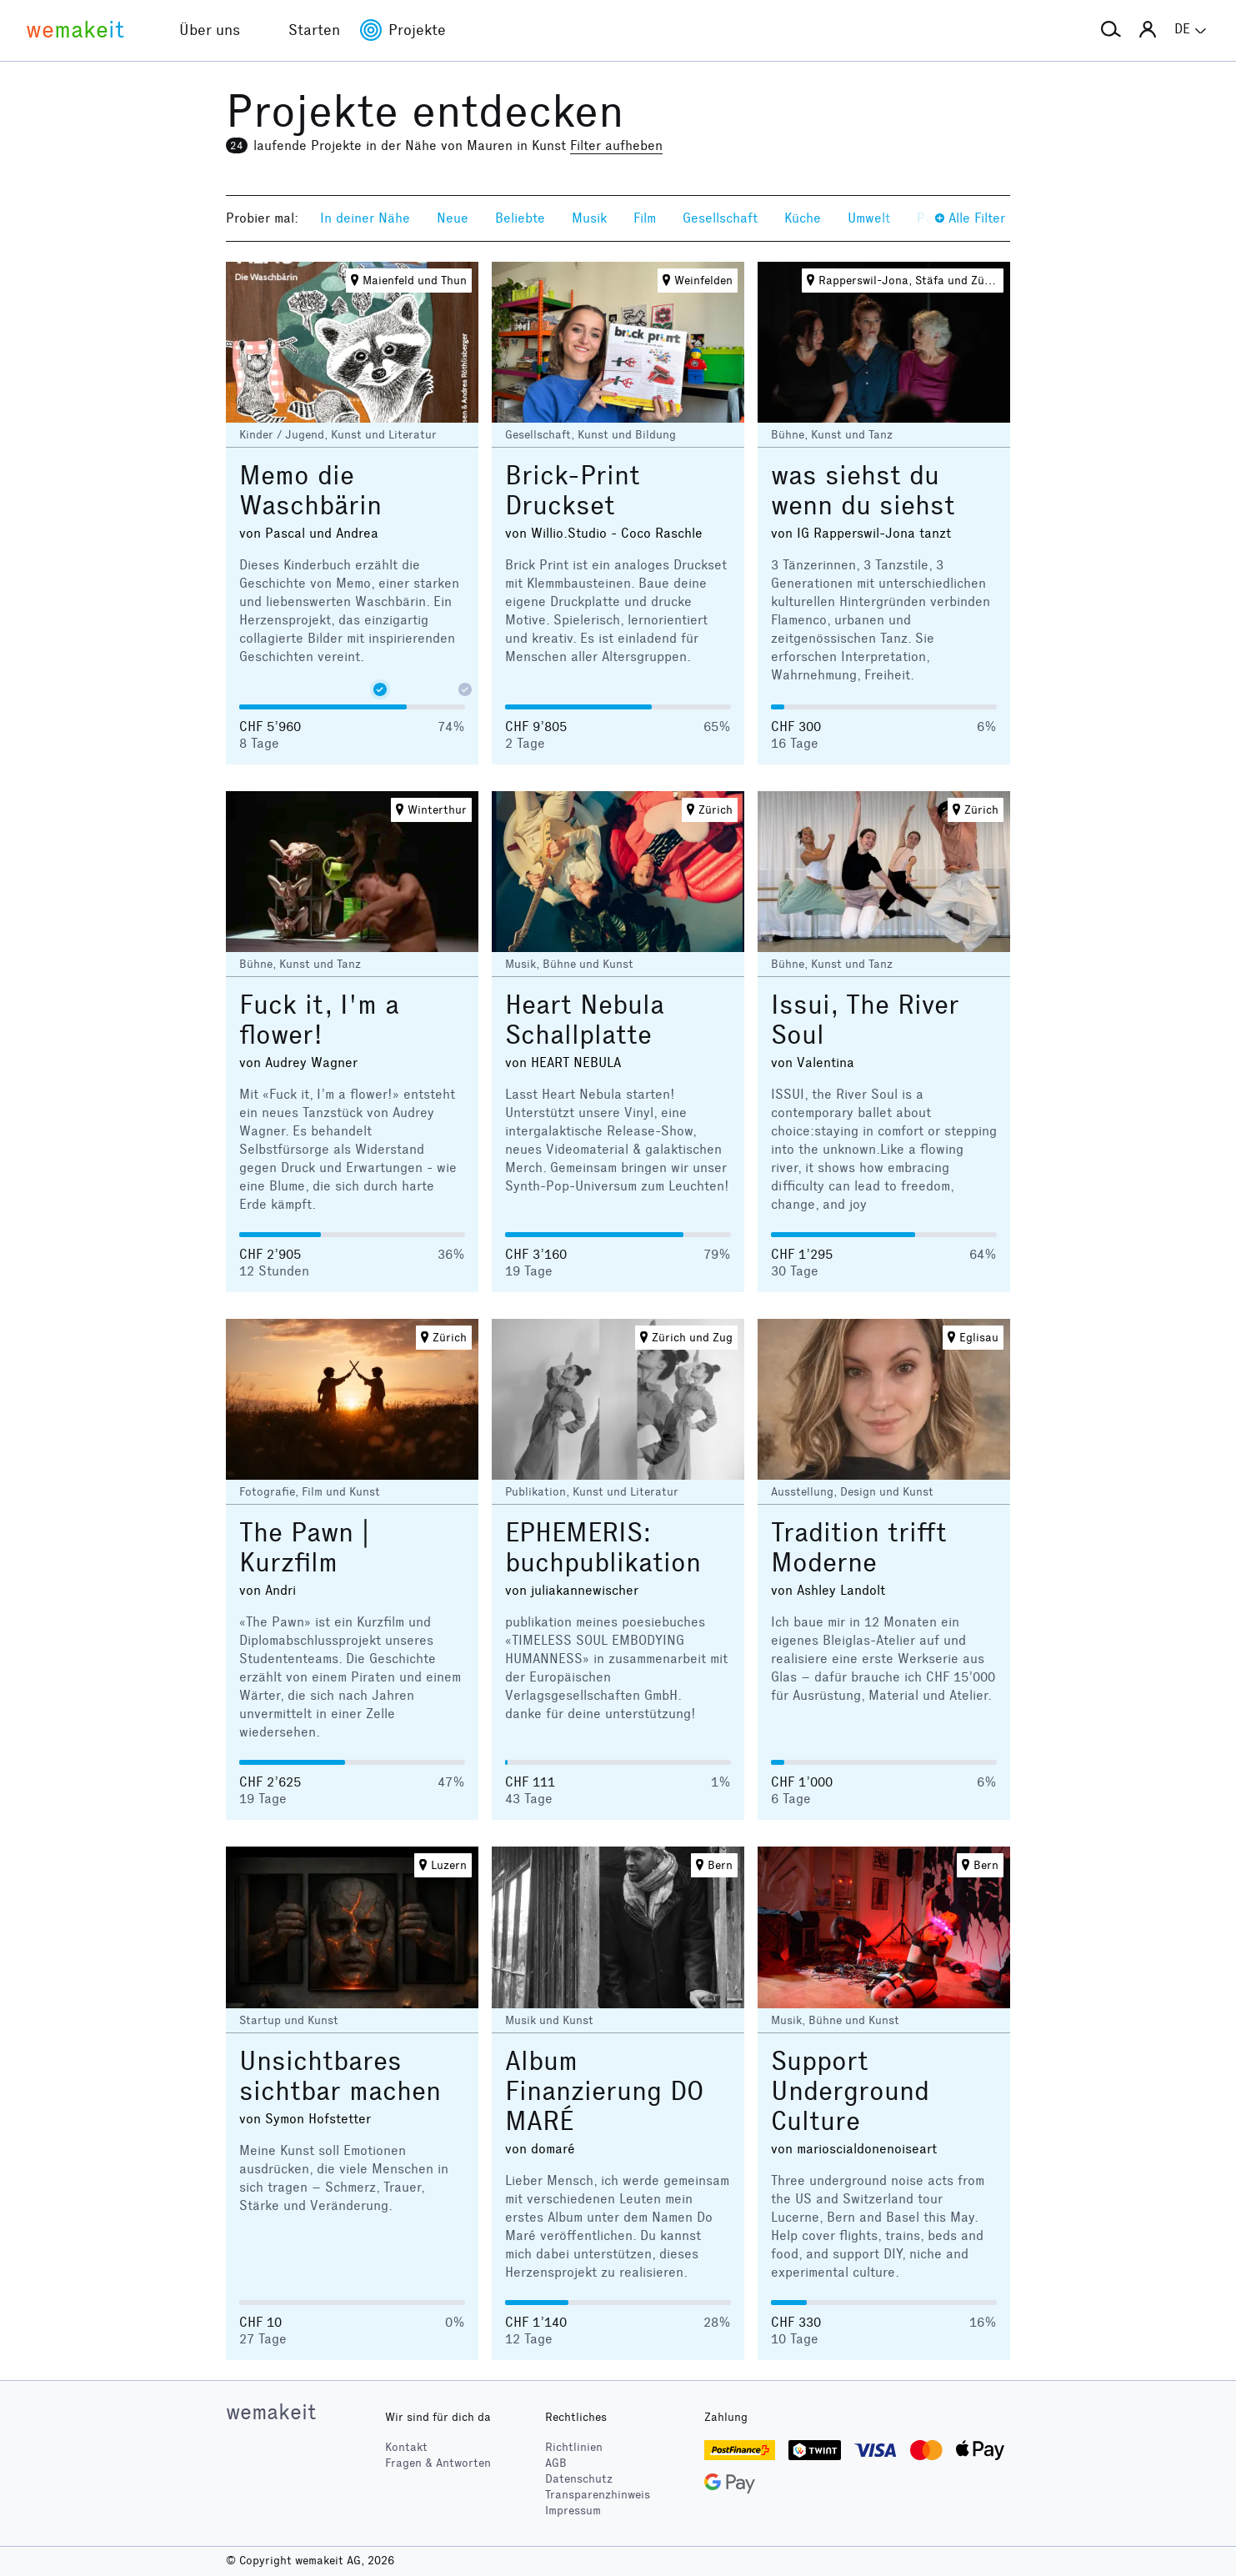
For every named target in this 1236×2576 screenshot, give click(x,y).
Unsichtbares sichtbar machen (340, 2076)
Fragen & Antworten (438, 2463)
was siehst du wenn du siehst (863, 490)
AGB (556, 2463)
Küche (802, 218)
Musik (589, 218)
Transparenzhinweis (597, 2495)
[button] (1111, 30)
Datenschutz (579, 2479)
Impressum (573, 2510)
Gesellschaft (720, 218)
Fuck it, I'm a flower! (319, 1020)
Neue (452, 218)
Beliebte (520, 218)
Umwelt (869, 218)
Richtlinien (574, 2447)
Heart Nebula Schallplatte (584, 1020)
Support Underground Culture (850, 2091)
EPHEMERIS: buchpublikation (603, 1547)
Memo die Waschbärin (310, 490)
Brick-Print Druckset (572, 490)
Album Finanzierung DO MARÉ (604, 2091)
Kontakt (406, 2447)
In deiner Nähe (365, 218)
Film (644, 218)
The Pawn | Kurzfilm (304, 1547)
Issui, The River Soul (865, 1020)
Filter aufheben (616, 145)
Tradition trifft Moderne (859, 1547)
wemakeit (271, 2411)
